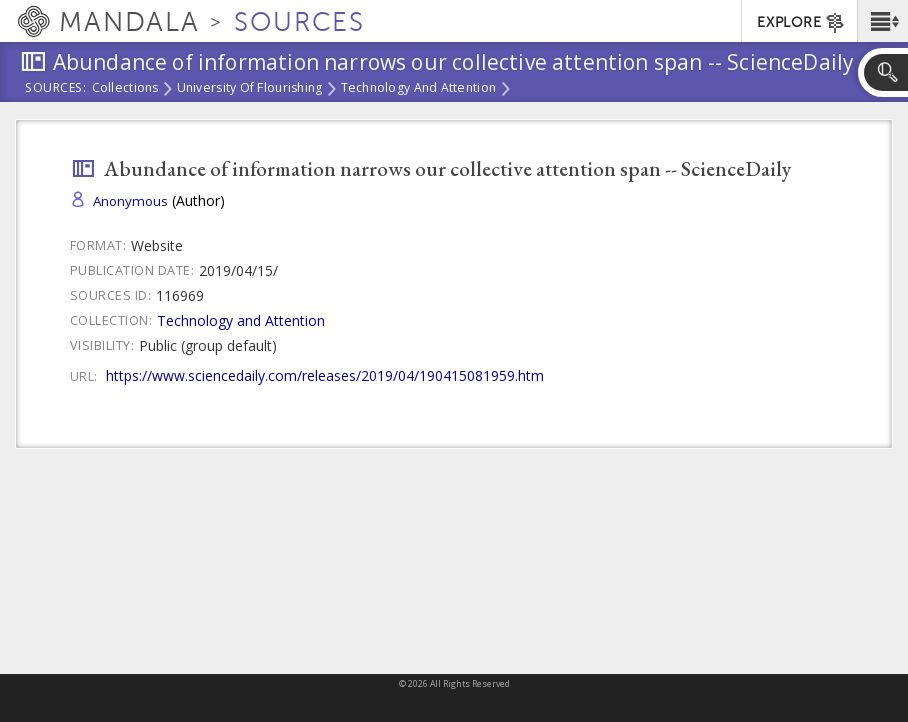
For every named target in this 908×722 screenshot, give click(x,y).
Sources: (56, 89)
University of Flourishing (250, 89)
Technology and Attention (419, 89)
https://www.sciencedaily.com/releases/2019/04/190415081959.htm (325, 375)
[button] (882, 21)
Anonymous (130, 201)
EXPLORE (801, 23)
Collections (125, 89)
